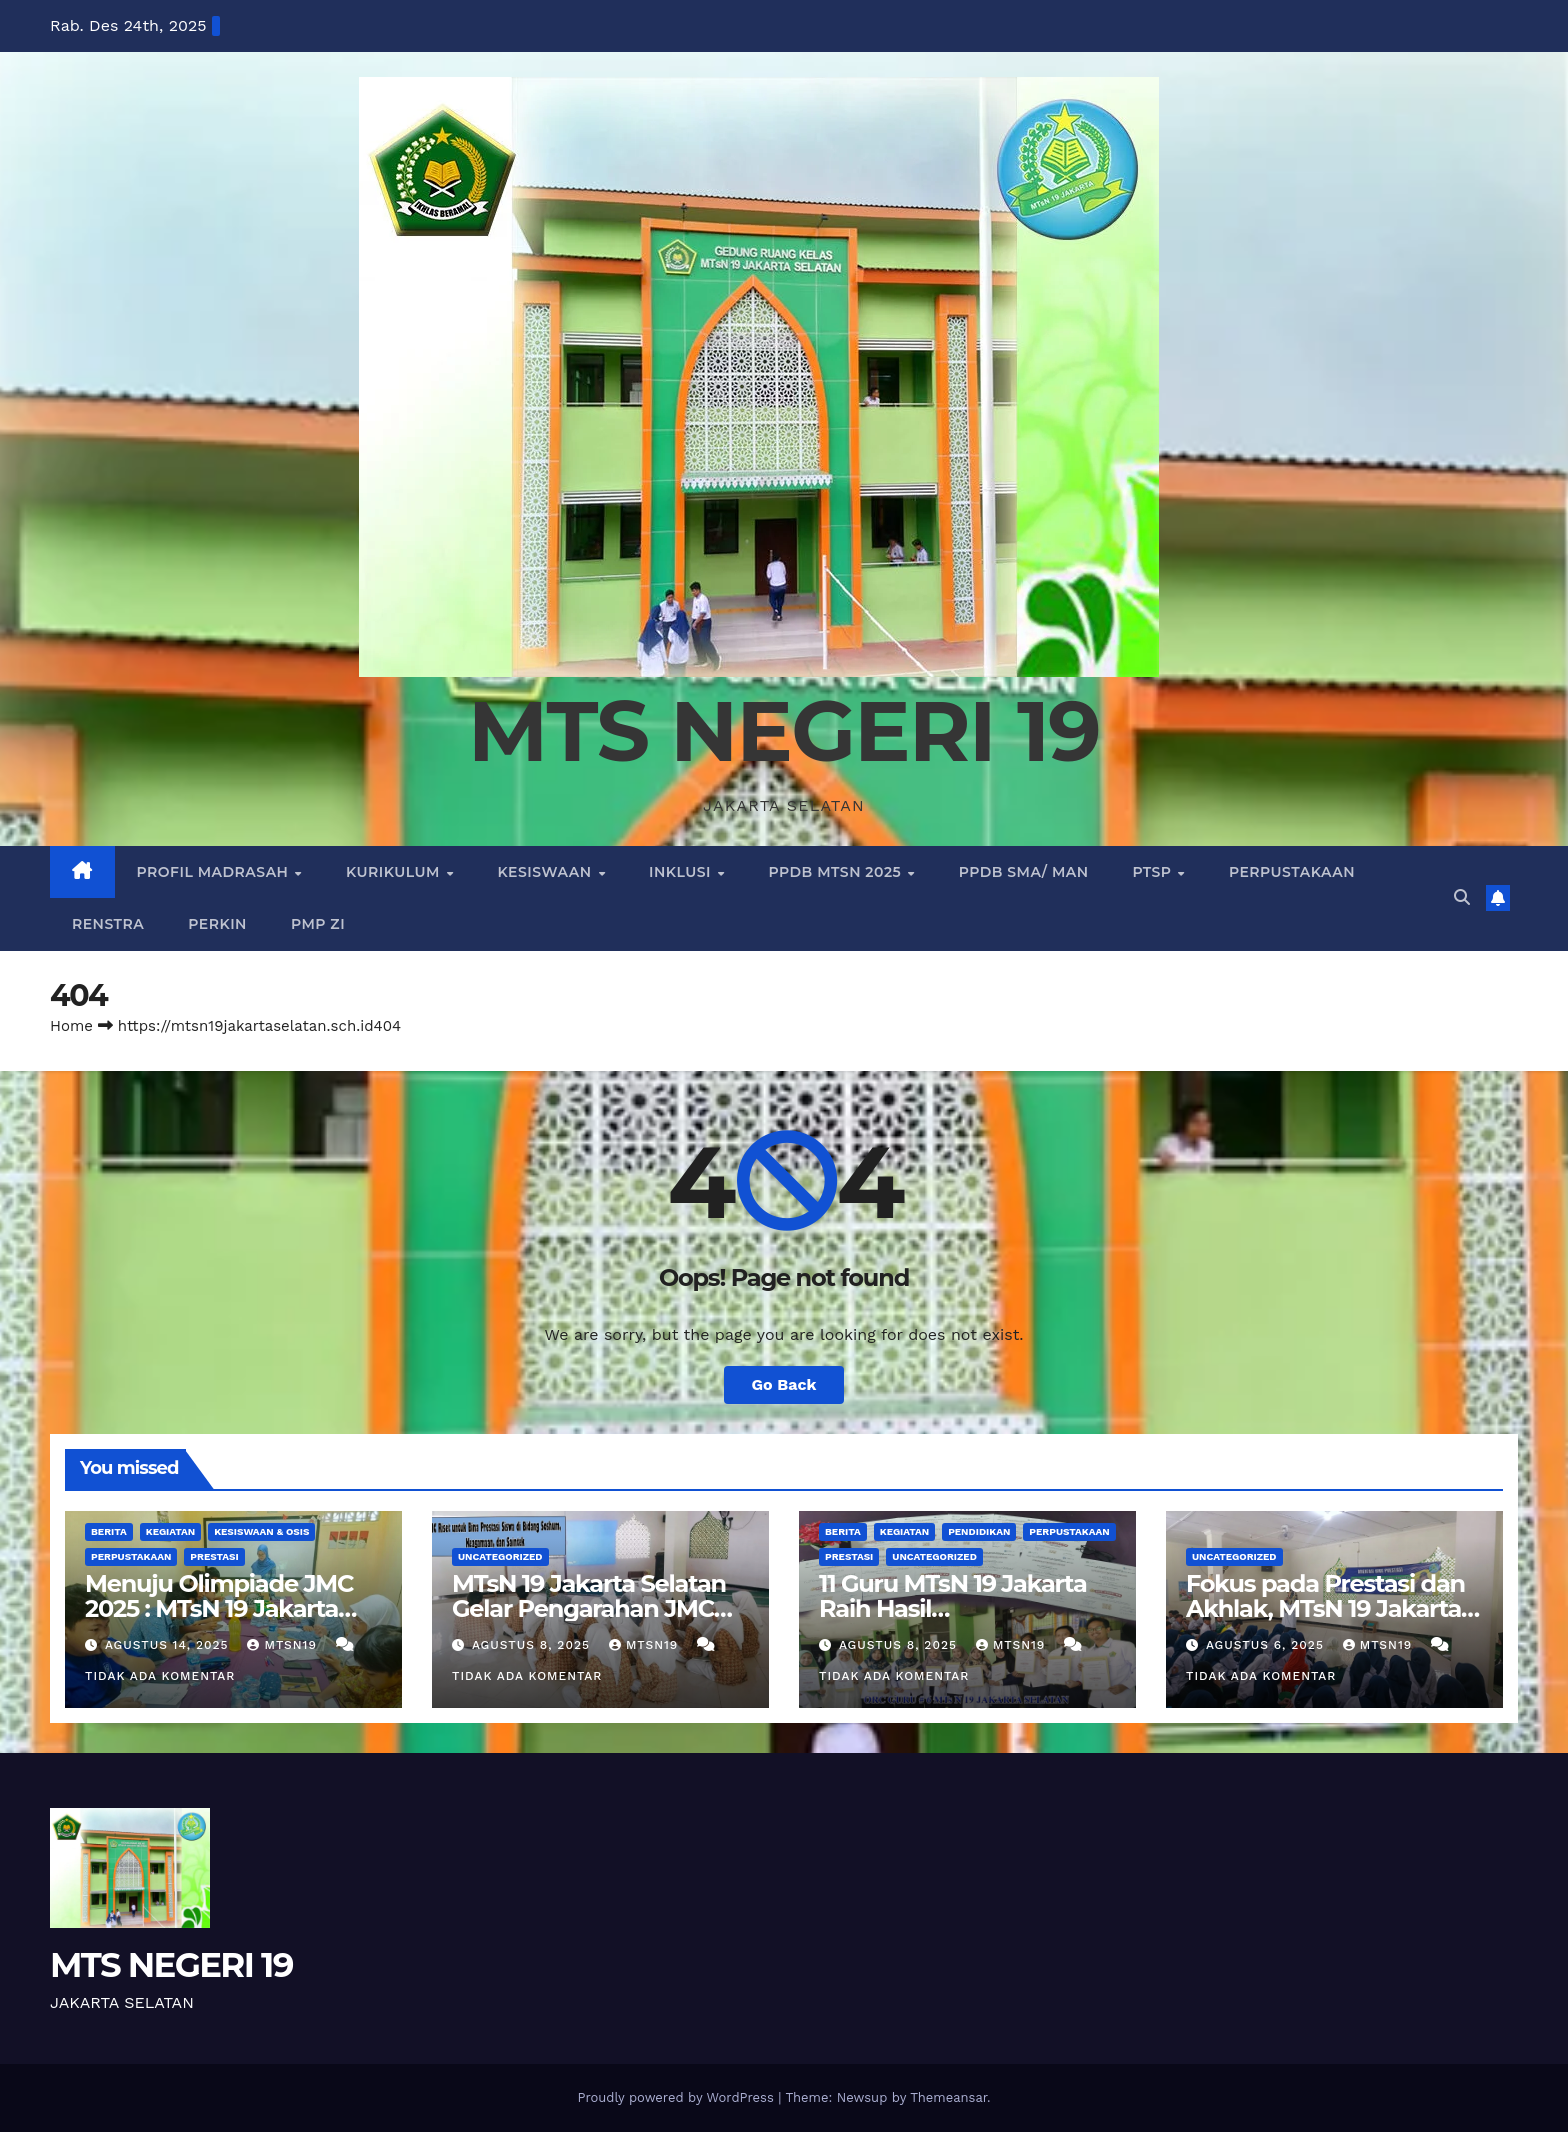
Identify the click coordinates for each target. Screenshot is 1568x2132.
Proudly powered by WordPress (677, 2097)
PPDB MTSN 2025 (837, 872)
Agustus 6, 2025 (1267, 1645)
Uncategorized (500, 1556)
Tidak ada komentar (160, 1676)
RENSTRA (108, 924)
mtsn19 (284, 1645)
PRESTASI (214, 1556)
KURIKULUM (395, 872)
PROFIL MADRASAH (215, 872)
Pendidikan (979, 1531)
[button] (1462, 897)
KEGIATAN (170, 1531)
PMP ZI (318, 924)
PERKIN (217, 924)
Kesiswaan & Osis (261, 1531)
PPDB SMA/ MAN (1024, 872)
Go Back (784, 1384)
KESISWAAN (546, 872)
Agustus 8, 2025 (533, 1645)
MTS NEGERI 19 (784, 731)
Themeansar (948, 2097)
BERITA (109, 1531)
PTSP (1154, 872)
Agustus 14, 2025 (169, 1645)
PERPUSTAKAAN (1292, 872)
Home (71, 1026)
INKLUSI (682, 872)
